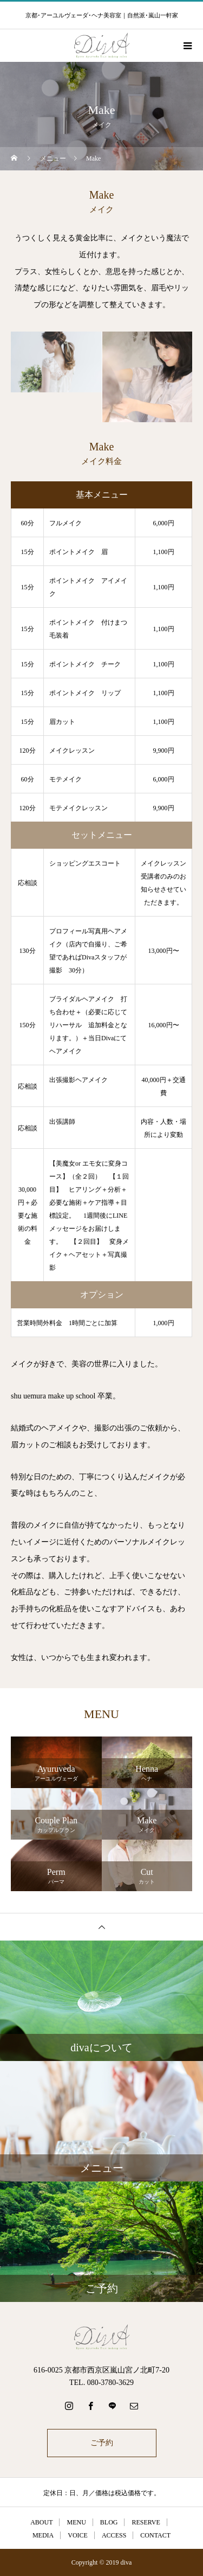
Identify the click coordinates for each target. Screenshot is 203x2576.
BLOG (109, 2522)
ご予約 (101, 2443)
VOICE (78, 2535)
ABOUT (41, 2522)
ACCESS (114, 2535)
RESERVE (146, 2522)
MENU (76, 2522)
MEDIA (43, 2535)
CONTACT (155, 2535)
